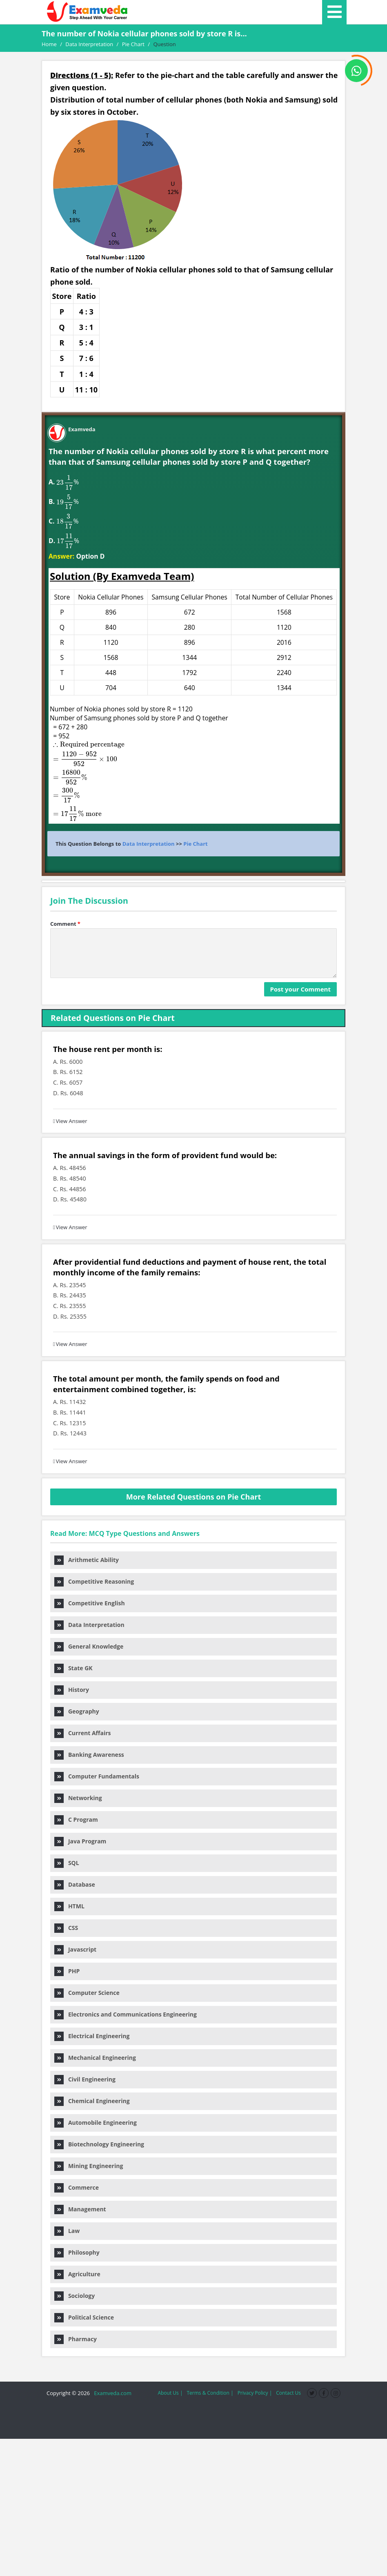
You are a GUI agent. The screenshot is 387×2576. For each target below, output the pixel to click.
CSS (66, 1928)
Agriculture (77, 2274)
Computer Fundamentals (96, 1776)
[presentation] (64, 482)
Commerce (76, 2187)
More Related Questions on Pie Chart (193, 1497)
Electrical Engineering (91, 2036)
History (71, 1690)
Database (74, 1884)
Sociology (74, 2296)
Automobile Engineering (95, 2122)
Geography (76, 1711)
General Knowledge (88, 1646)
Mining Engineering (88, 2166)
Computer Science (87, 1993)
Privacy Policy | (255, 2392)
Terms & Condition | (210, 2392)
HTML (69, 1906)
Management (80, 2209)
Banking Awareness (89, 1754)
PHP (67, 1971)
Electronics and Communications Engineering (125, 2014)
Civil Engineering (85, 2079)
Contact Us (288, 2392)
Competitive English (89, 1603)
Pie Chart (195, 843)
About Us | (170, 2392)
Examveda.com (111, 2393)
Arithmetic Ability (86, 1560)
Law (67, 2231)
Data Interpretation (148, 843)
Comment (65, 923)
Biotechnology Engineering (99, 2144)
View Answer (70, 1121)
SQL (66, 1863)
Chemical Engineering (92, 2101)
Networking (78, 1798)
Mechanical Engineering (95, 2057)
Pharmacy (75, 2339)
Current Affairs (82, 1733)
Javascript (75, 1949)
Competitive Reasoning (94, 1581)
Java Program (80, 1841)
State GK (73, 1668)
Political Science (84, 2317)
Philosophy (77, 2252)
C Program (76, 1819)
